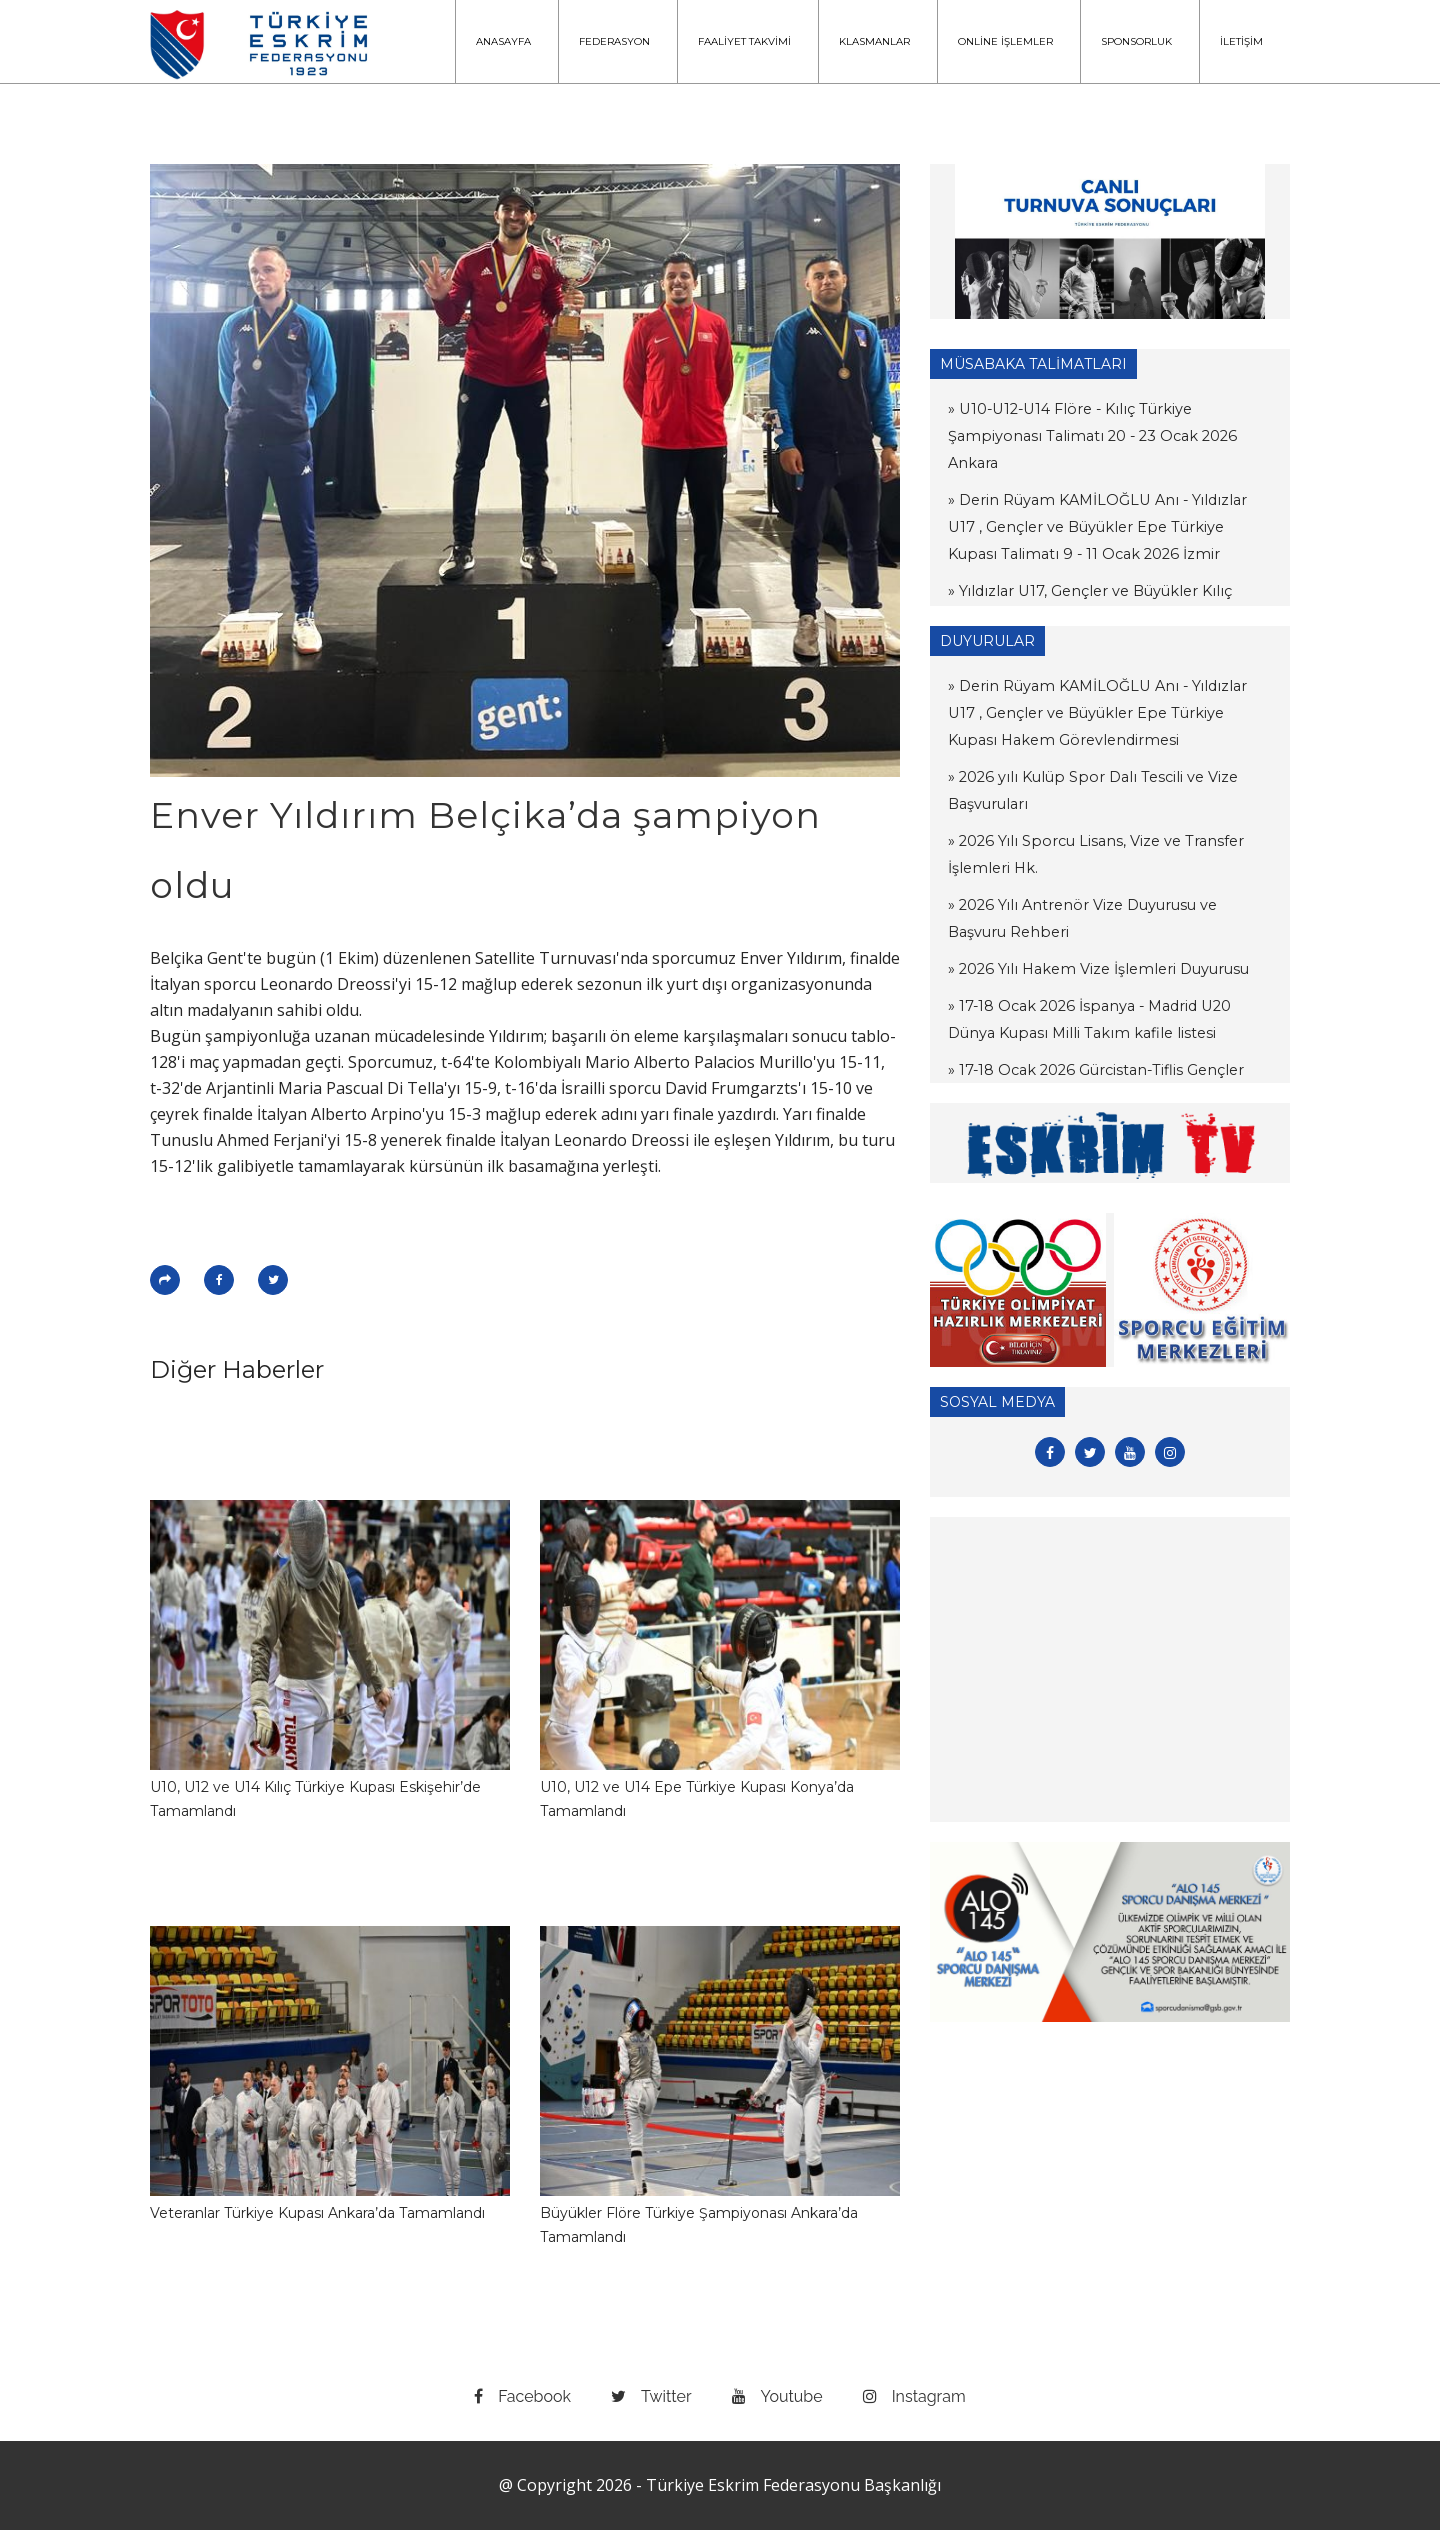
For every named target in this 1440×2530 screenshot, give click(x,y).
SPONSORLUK (1136, 41)
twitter (651, 2396)
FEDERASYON (614, 41)
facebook (522, 2396)
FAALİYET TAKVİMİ (744, 41)
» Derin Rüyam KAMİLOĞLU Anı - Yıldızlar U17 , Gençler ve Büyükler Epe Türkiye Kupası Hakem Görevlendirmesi (1110, 713)
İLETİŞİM (1241, 41)
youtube (777, 2396)
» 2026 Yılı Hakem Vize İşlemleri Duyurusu (1093, 969)
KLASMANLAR (874, 41)
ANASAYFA (503, 41)
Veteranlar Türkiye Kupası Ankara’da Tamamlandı (317, 2213)
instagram (914, 2396)
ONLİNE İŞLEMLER (1005, 41)
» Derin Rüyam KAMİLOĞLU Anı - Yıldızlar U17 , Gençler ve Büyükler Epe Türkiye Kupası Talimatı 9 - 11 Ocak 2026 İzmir (1110, 500)
